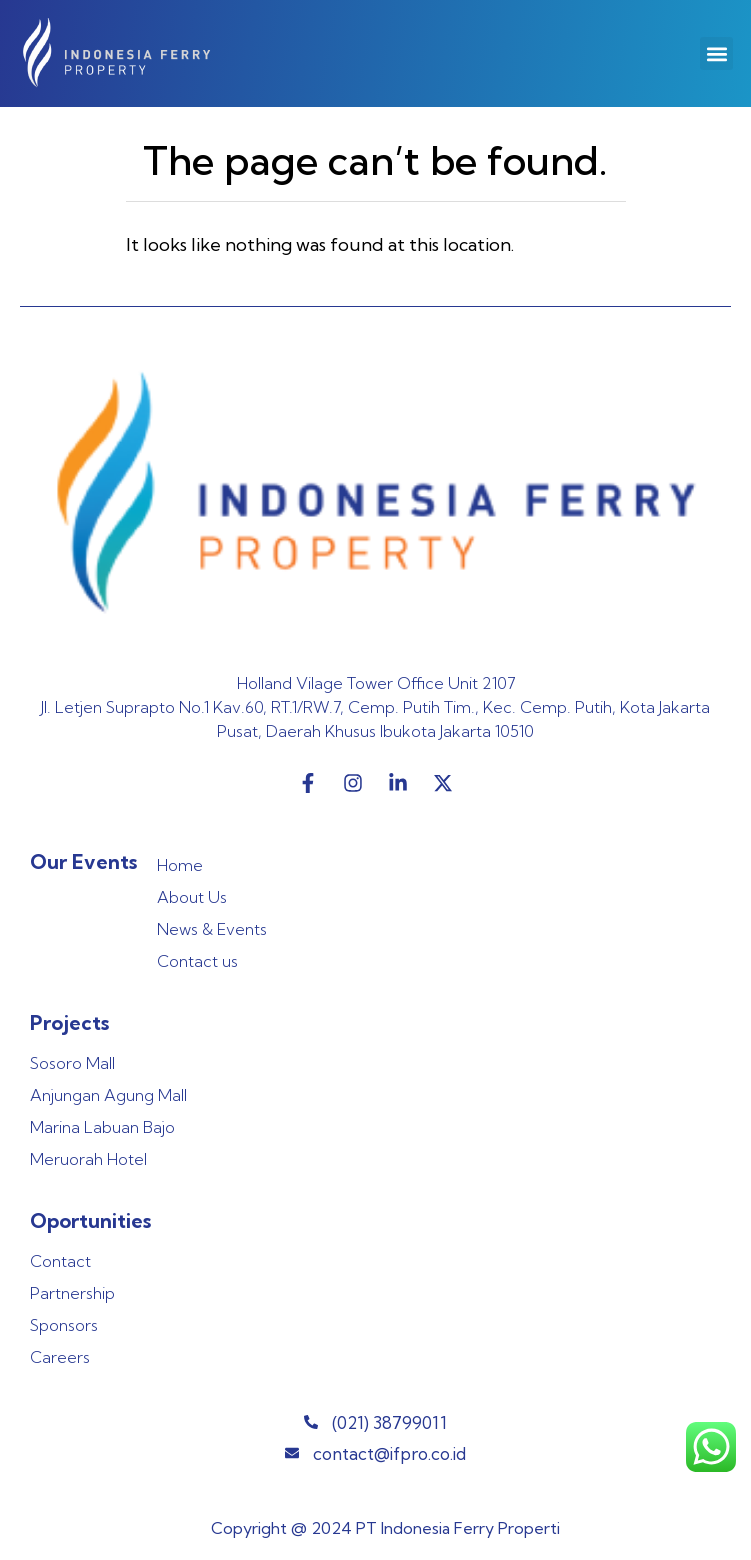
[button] (716, 53)
